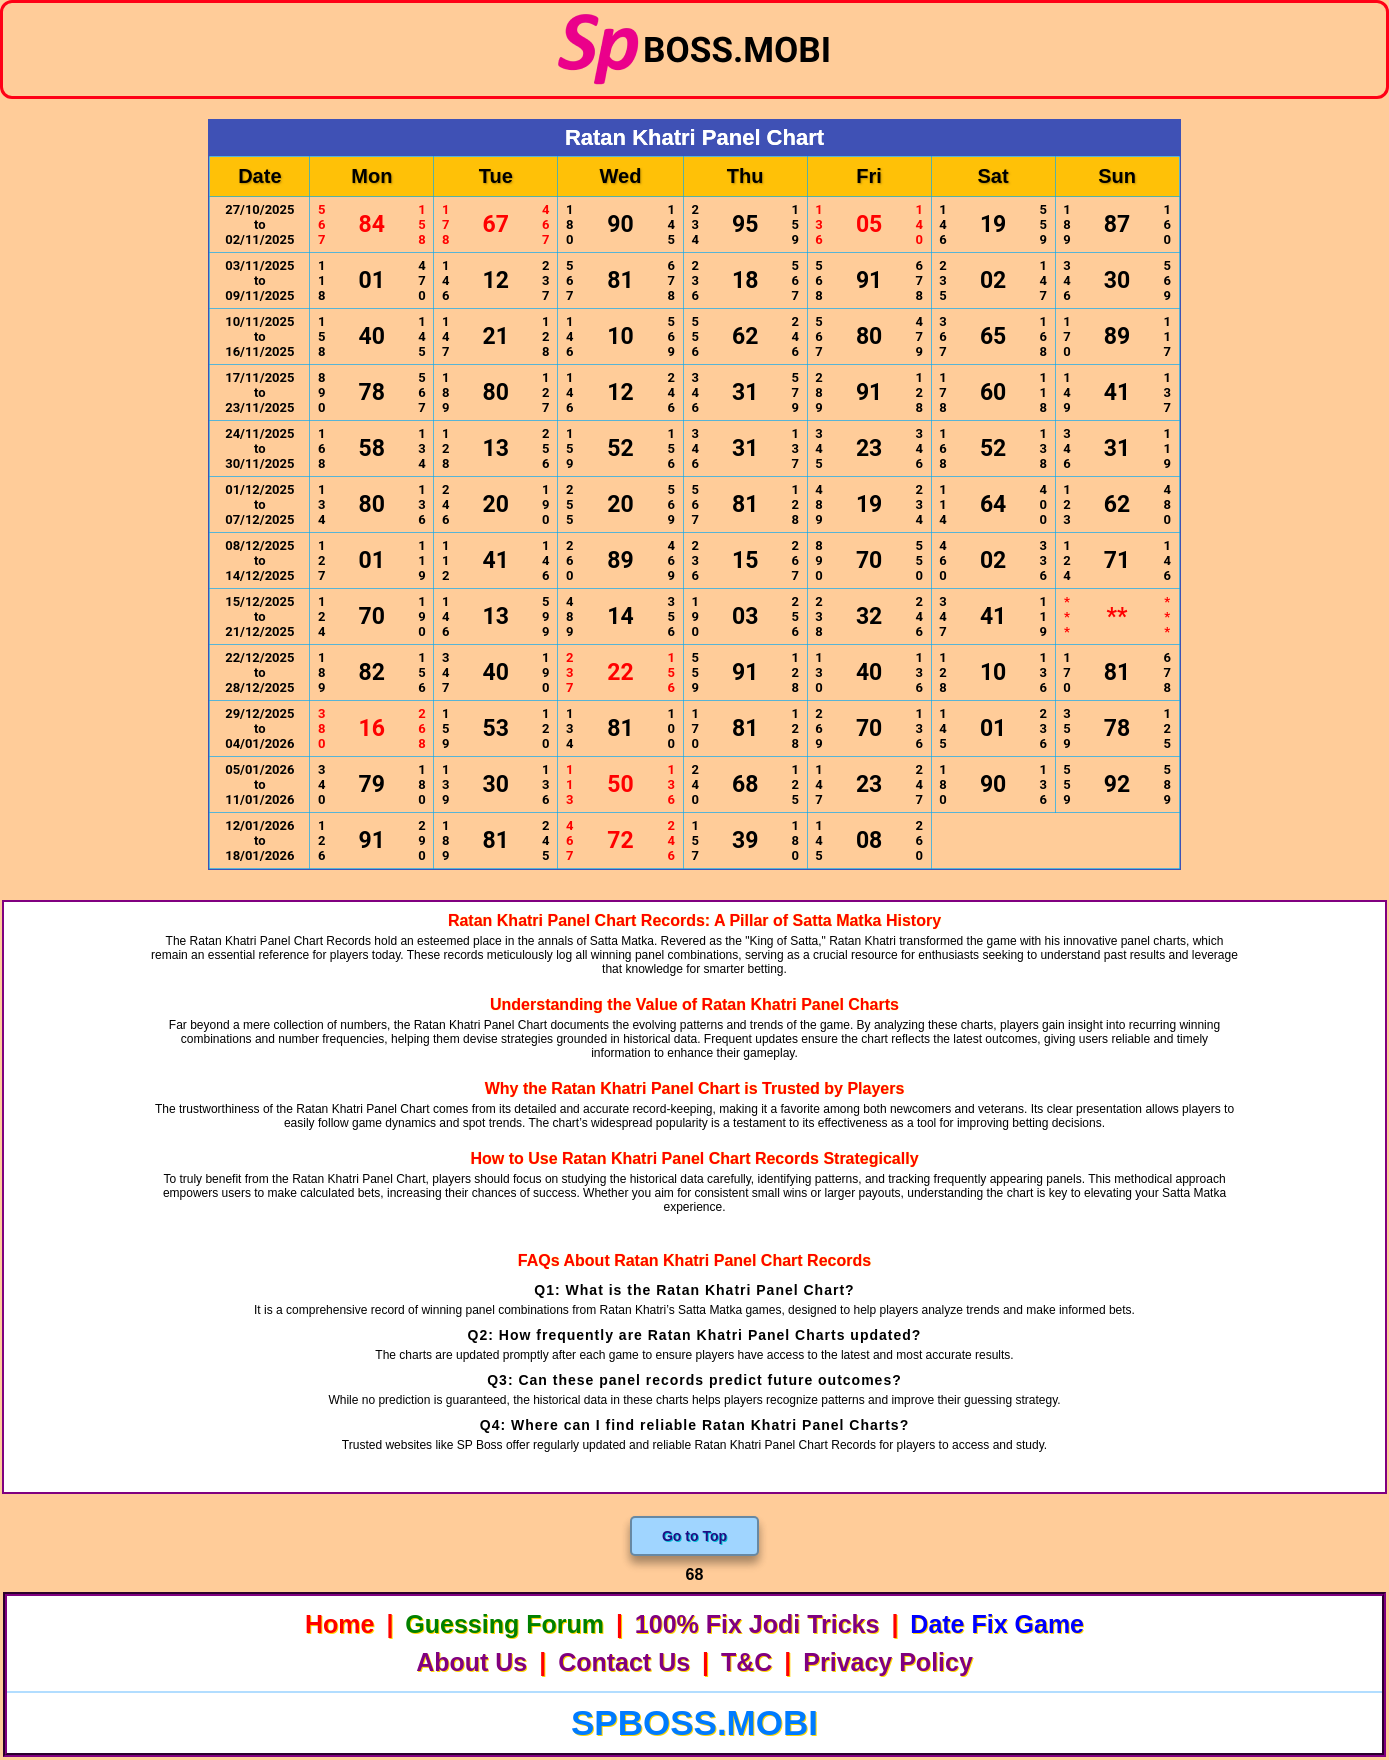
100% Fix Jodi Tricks (757, 1624)
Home (339, 1624)
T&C (746, 1662)
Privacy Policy (888, 1662)
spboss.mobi (694, 1722)
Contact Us (624, 1662)
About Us (471, 1662)
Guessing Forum (504, 1624)
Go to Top (694, 1536)
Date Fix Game (997, 1624)
